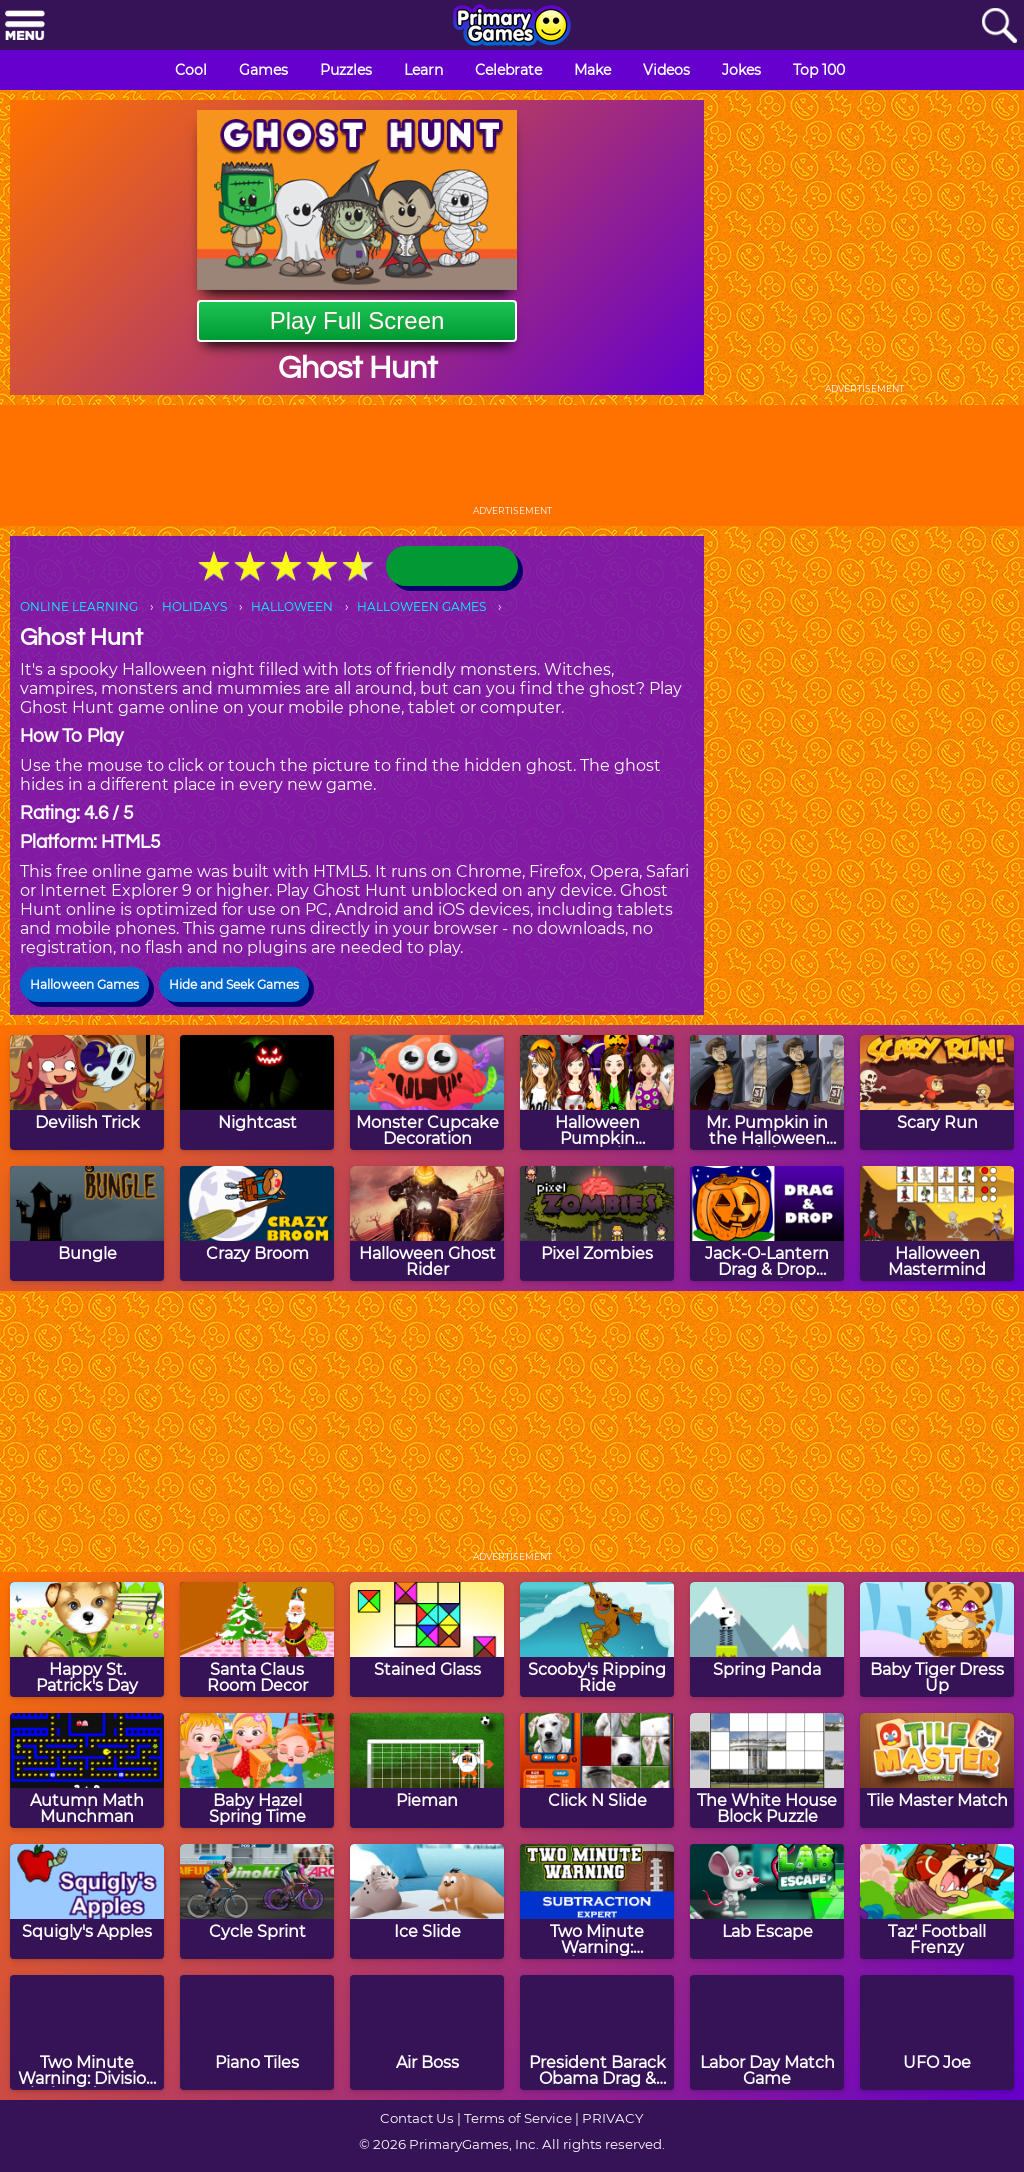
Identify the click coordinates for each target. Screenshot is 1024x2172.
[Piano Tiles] (257, 2032)
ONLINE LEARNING (79, 606)
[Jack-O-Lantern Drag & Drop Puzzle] (767, 1223)
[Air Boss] (427, 2032)
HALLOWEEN (292, 606)
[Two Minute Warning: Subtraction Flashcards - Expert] (597, 1901)
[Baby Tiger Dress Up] (937, 1639)
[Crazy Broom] (257, 1223)
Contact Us (417, 2118)
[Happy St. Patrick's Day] (87, 1639)
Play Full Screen (357, 320)
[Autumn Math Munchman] (87, 1770)
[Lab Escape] (767, 1901)
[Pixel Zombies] (597, 1223)
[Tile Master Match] (937, 1770)
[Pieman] (427, 1770)
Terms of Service (518, 2118)
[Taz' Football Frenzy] (937, 1901)
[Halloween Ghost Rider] (427, 1223)
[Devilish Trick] (87, 1092)
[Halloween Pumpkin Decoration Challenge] (597, 1092)
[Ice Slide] (427, 1901)
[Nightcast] (257, 1092)
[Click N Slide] (597, 1770)
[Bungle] (87, 1223)
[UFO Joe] (937, 2032)
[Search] (999, 26)
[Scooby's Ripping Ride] (597, 1639)
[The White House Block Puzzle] (767, 1770)
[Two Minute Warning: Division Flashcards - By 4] (87, 2032)
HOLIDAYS (194, 606)
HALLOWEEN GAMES (421, 606)
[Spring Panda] (767, 1639)
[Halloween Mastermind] (937, 1223)
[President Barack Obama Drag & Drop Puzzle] (597, 2032)
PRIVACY (612, 2118)
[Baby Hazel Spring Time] (257, 1770)
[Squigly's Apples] (87, 1901)
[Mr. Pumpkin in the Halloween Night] (767, 1092)
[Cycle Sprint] (257, 1901)
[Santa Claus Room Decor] (257, 1639)
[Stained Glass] (427, 1639)
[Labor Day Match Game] (767, 2032)
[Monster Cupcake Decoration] (427, 1092)
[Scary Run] (937, 1092)
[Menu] (25, 26)
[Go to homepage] (512, 27)
